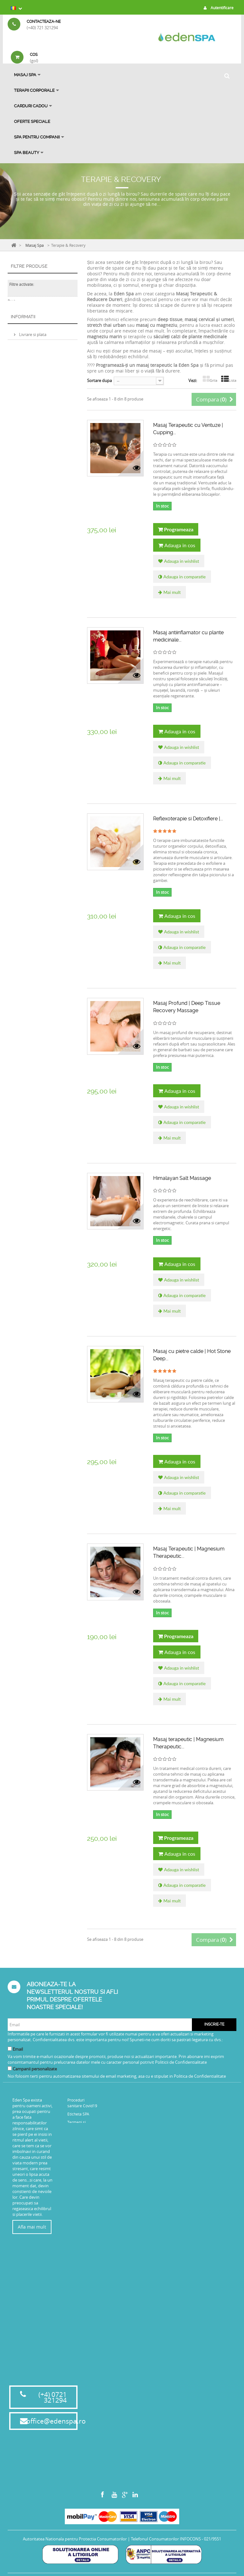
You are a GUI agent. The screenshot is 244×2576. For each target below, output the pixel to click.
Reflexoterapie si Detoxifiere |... (188, 819)
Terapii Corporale (34, 90)
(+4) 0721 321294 (52, 2400)
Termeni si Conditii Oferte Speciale (80, 2167)
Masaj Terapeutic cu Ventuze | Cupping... (188, 428)
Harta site (76, 2232)
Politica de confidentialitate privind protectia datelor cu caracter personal (42, 466)
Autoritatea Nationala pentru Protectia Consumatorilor (75, 2542)
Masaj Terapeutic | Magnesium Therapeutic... (189, 1552)
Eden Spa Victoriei (34, 335)
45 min (24, 383)
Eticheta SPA (78, 2113)
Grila (210, 380)
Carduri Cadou (31, 106)
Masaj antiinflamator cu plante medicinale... (188, 636)
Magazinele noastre (37, 481)
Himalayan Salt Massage (182, 1178)
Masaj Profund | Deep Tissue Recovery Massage (186, 1006)
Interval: (15, 308)
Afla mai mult (32, 2227)
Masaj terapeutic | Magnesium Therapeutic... (188, 1743)
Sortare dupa (99, 380)
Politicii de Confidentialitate (181, 2062)
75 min (24, 375)
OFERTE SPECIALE (32, 121)
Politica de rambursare (40, 450)
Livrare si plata (32, 425)
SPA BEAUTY (26, 152)
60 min (24, 357)
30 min (24, 366)
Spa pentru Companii (37, 137)
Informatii (23, 409)
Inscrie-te (214, 2024)
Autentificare (217, 7)
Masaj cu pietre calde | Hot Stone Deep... (192, 1355)
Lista (228, 380)
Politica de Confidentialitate (200, 2076)
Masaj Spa (25, 74)
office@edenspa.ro (56, 2424)
